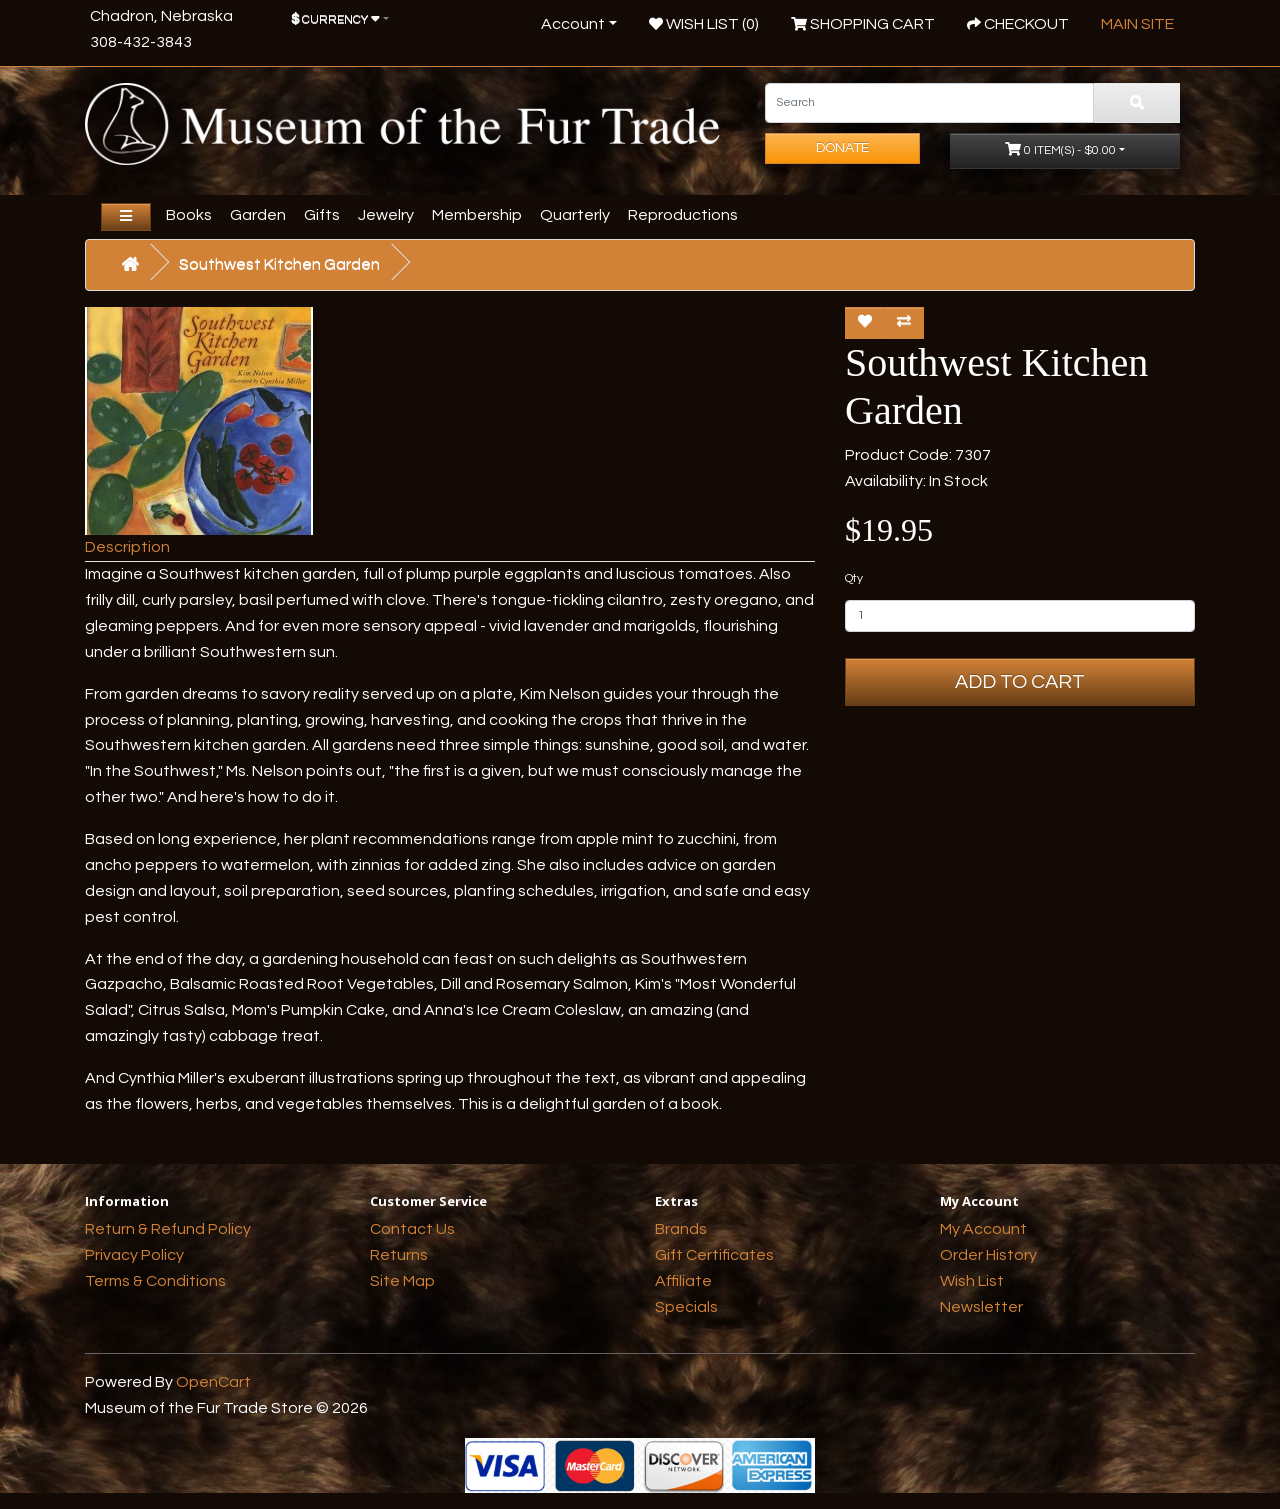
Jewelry (386, 215)
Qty (854, 578)
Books (189, 215)
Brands (681, 1229)
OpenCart (213, 1382)
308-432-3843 (141, 42)
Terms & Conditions (155, 1281)
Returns (399, 1255)
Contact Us (412, 1229)
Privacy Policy (134, 1255)
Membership (477, 215)
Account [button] (573, 24)
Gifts (322, 215)
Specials (686, 1307)
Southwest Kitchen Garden (279, 264)
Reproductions (683, 215)
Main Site (1137, 24)
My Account (983, 1229)
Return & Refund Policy (168, 1229)
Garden (258, 215)
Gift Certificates (714, 1255)
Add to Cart (1020, 682)
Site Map (402, 1281)
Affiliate (683, 1281)
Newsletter (981, 1307)
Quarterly (575, 215)
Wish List (972, 1281)
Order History (988, 1255)
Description (127, 547)
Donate (842, 148)
